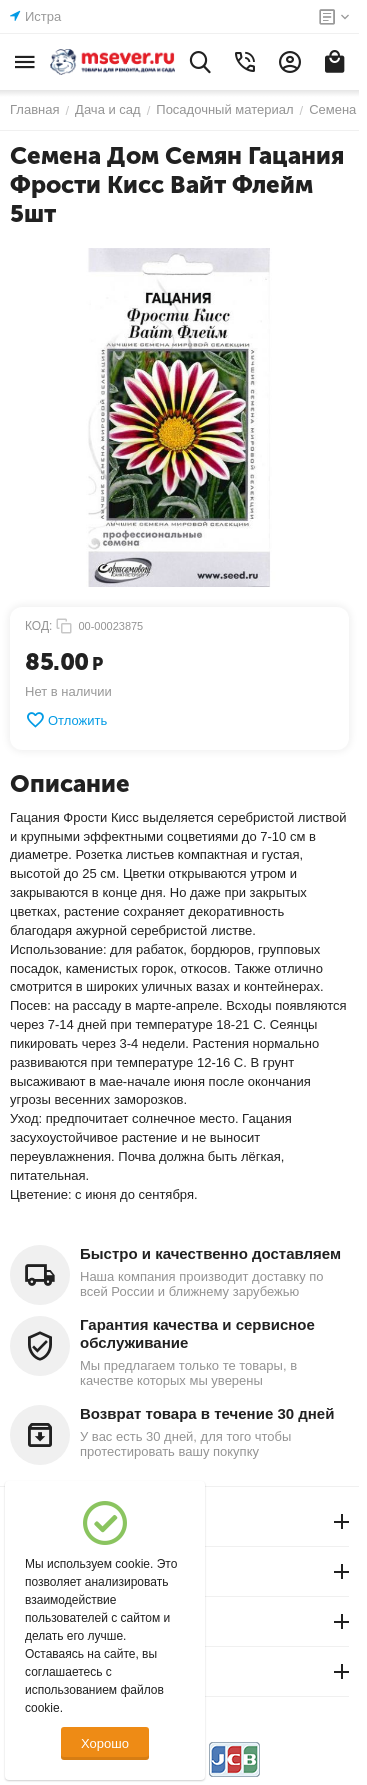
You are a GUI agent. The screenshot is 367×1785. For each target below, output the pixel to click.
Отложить (66, 720)
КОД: (38, 626)
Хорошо (105, 1743)
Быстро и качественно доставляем (210, 1253)
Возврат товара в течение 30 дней (207, 1413)
